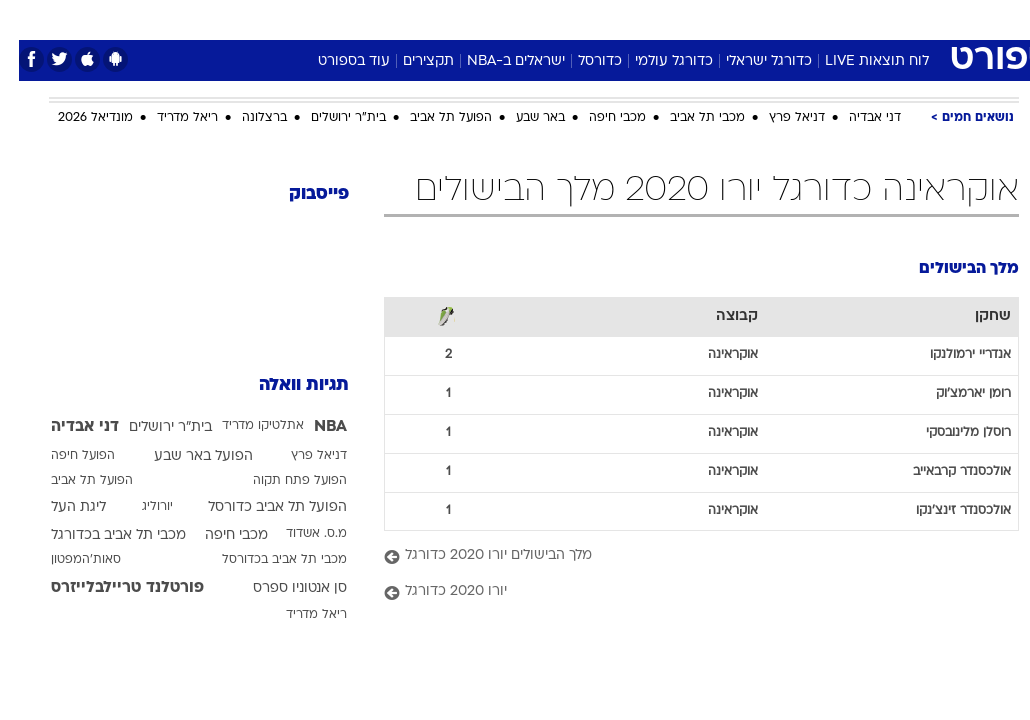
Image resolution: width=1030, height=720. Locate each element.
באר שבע (521, 118)
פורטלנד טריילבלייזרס (108, 588)
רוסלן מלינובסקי (949, 433)
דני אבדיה (856, 118)
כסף (601, 18)
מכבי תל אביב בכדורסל (265, 560)
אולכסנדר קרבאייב (943, 472)
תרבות (711, 18)
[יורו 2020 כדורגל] (682, 592)
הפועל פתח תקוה (281, 481)
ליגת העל (59, 507)
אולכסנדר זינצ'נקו (944, 511)
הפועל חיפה (64, 456)
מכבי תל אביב (688, 118)
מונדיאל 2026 (76, 118)
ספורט (771, 18)
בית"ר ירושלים (329, 118)
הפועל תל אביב (432, 118)
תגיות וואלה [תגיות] (285, 385)
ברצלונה (245, 118)
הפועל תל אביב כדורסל (258, 507)
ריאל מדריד (168, 118)
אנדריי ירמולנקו (951, 355)
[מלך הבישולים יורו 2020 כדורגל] (682, 556)
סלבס (653, 18)
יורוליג (138, 507)
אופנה (294, 18)
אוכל (551, 18)
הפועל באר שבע (184, 456)
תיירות (430, 18)
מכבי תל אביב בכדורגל (99, 535)
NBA (311, 427)
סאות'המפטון (67, 560)
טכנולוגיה (361, 18)
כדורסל (581, 61)
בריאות (493, 18)
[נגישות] (27, 18)
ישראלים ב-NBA (497, 61)
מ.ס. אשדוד (297, 534)
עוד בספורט (335, 61)
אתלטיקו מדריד (244, 426)
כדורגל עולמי (655, 61)
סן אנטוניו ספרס (281, 588)
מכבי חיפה (598, 118)
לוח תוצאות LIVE (858, 61)
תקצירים (409, 61)
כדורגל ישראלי (750, 61)
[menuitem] (822, 19)
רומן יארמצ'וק (954, 394)
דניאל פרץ (778, 118)
